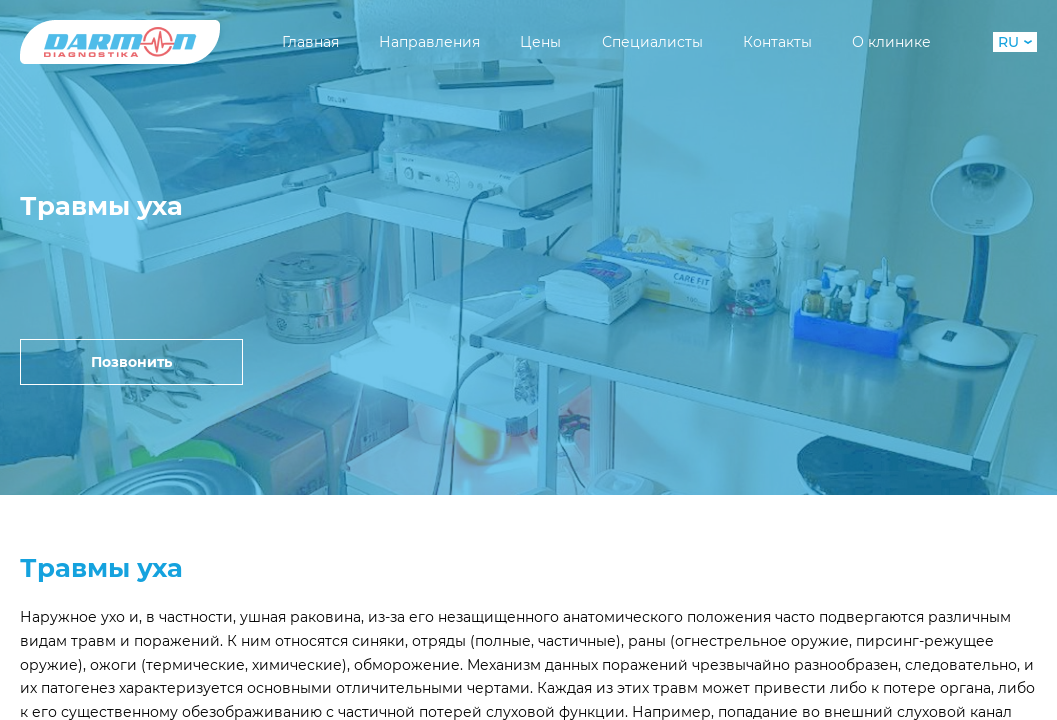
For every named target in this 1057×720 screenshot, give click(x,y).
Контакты (777, 42)
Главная (310, 42)
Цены (540, 42)
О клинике (891, 42)
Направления (429, 42)
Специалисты (652, 42)
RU (1015, 42)
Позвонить (131, 362)
